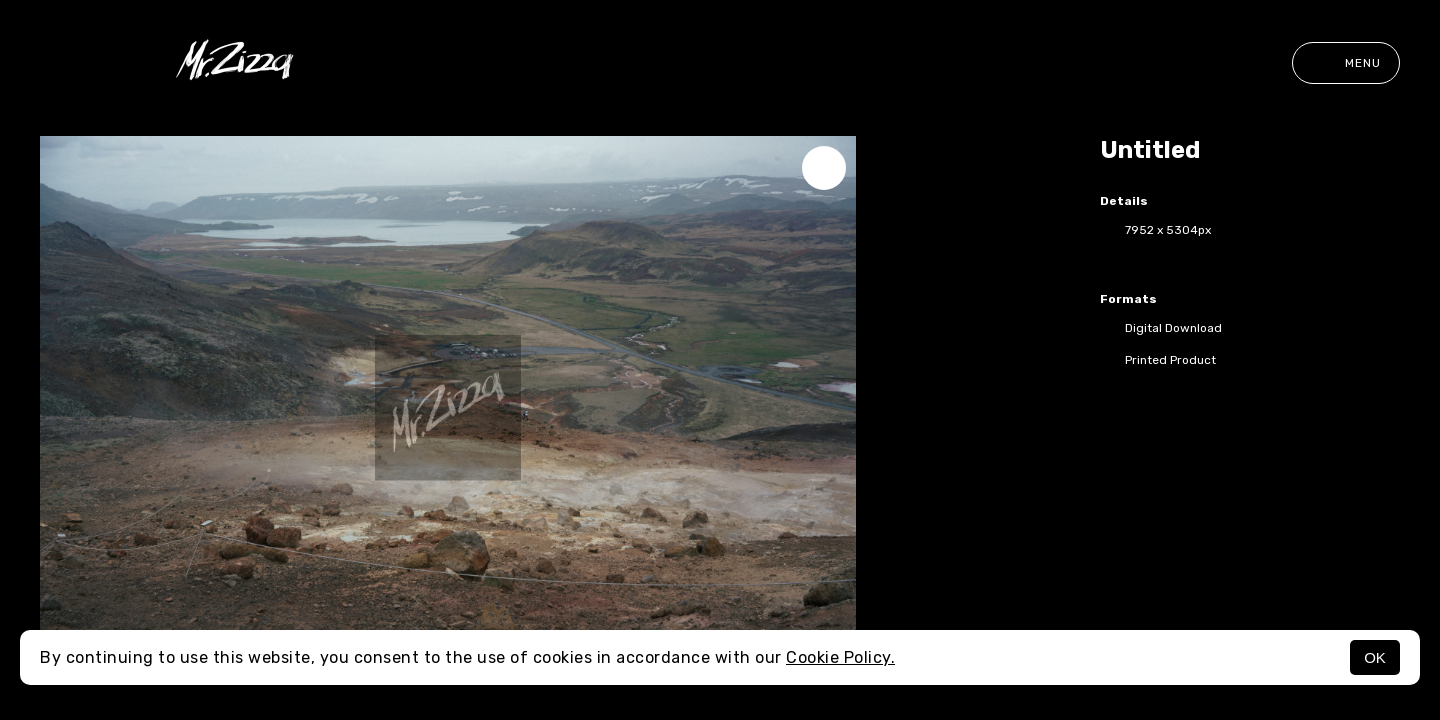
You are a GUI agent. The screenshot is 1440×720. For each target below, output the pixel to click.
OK (1375, 657)
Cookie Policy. (840, 657)
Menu (1346, 63)
